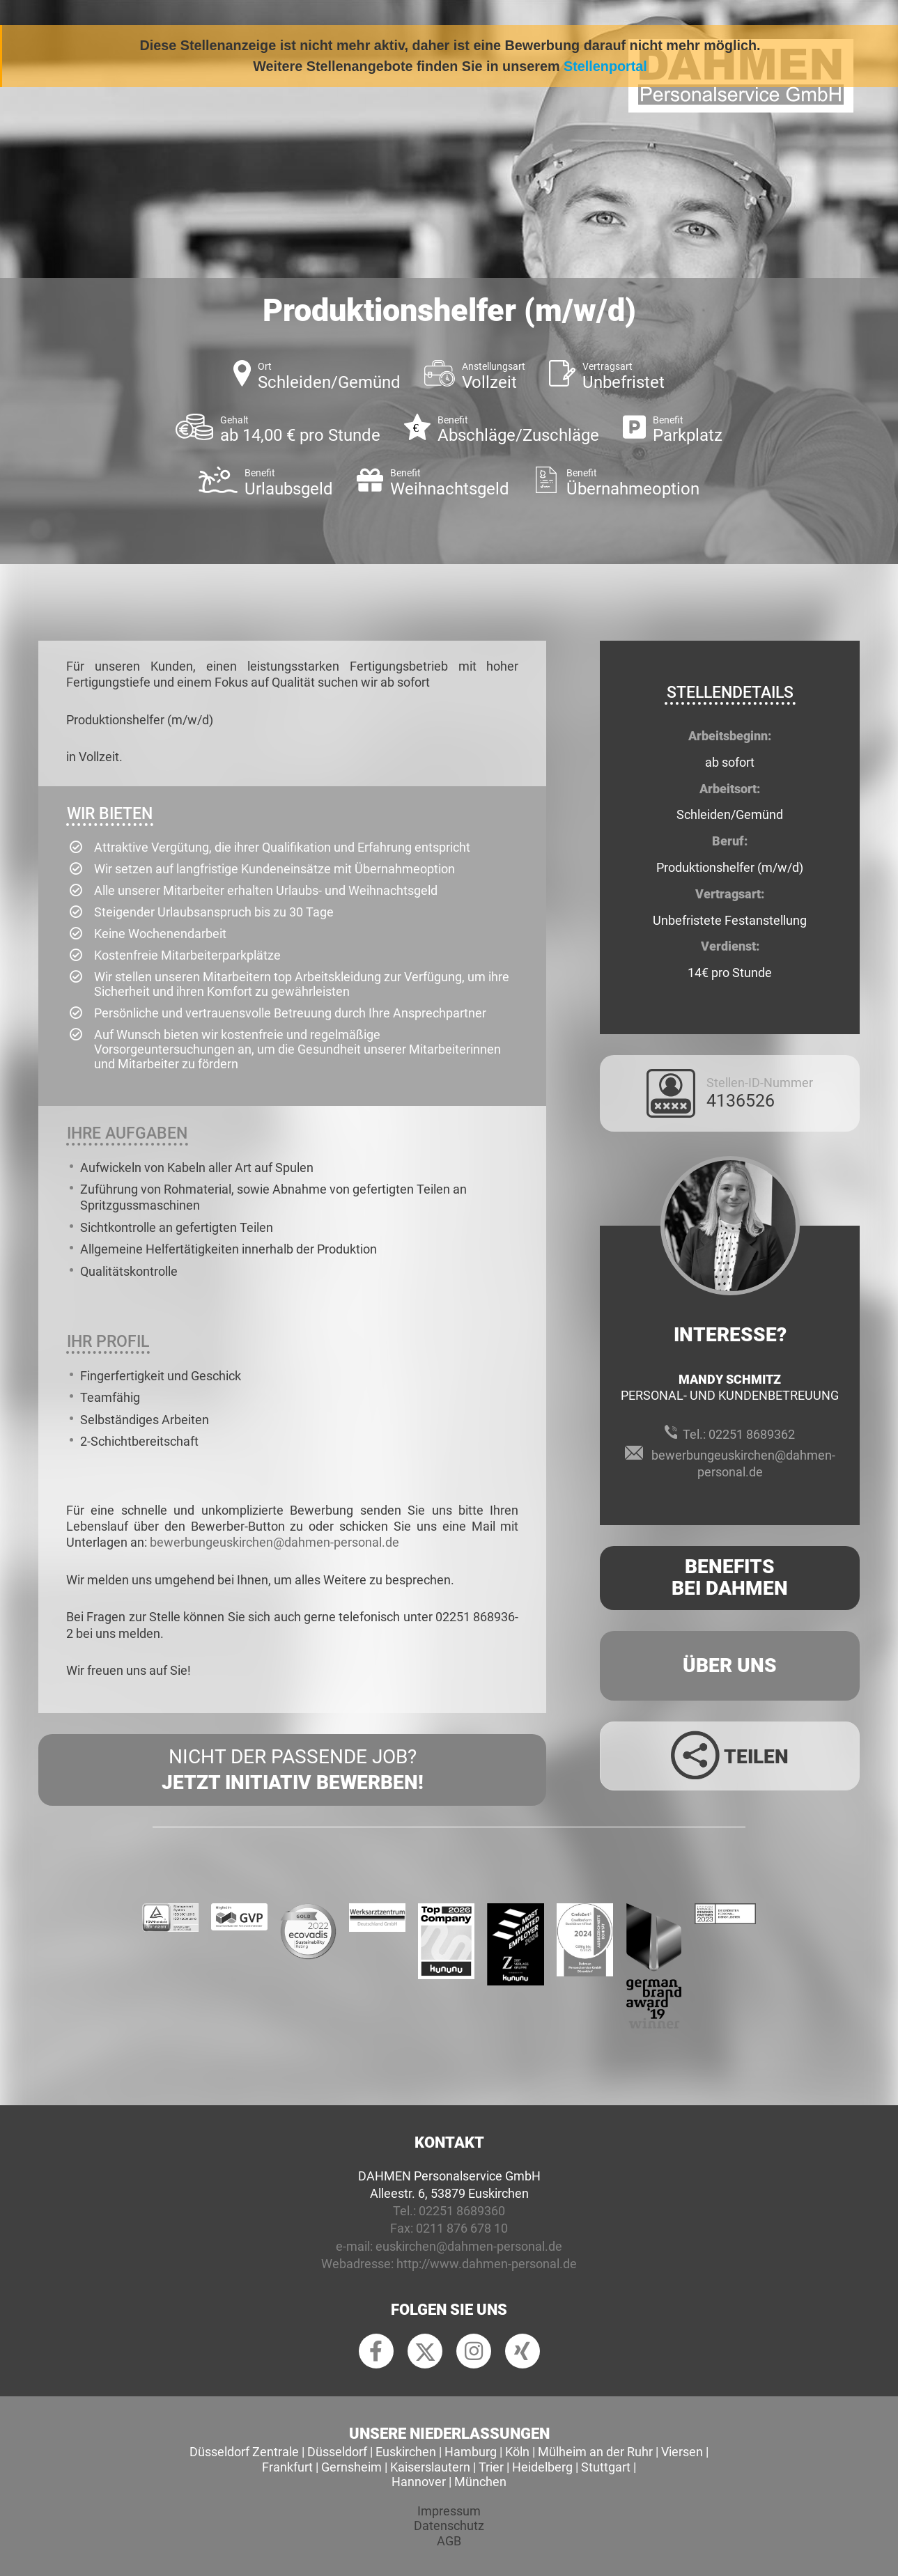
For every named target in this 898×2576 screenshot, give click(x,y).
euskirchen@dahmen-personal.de (469, 2246)
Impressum (449, 2511)
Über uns (730, 1665)
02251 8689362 (752, 1434)
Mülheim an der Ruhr (595, 2451)
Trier (491, 2467)
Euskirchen (406, 2451)
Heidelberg (542, 2467)
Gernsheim (351, 2467)
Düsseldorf (337, 2451)
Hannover (419, 2481)
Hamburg (470, 2451)
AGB (449, 2541)
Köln (517, 2451)
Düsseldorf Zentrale (244, 2451)
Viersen (682, 2451)
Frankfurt (287, 2467)
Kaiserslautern (430, 2467)
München (480, 2481)
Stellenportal (605, 66)
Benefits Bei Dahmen (730, 1577)
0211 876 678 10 (462, 2228)
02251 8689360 (462, 2210)
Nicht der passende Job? (292, 1770)
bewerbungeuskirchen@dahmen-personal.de (274, 1542)
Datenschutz (449, 2525)
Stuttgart (605, 2467)
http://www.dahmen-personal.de (486, 2263)
